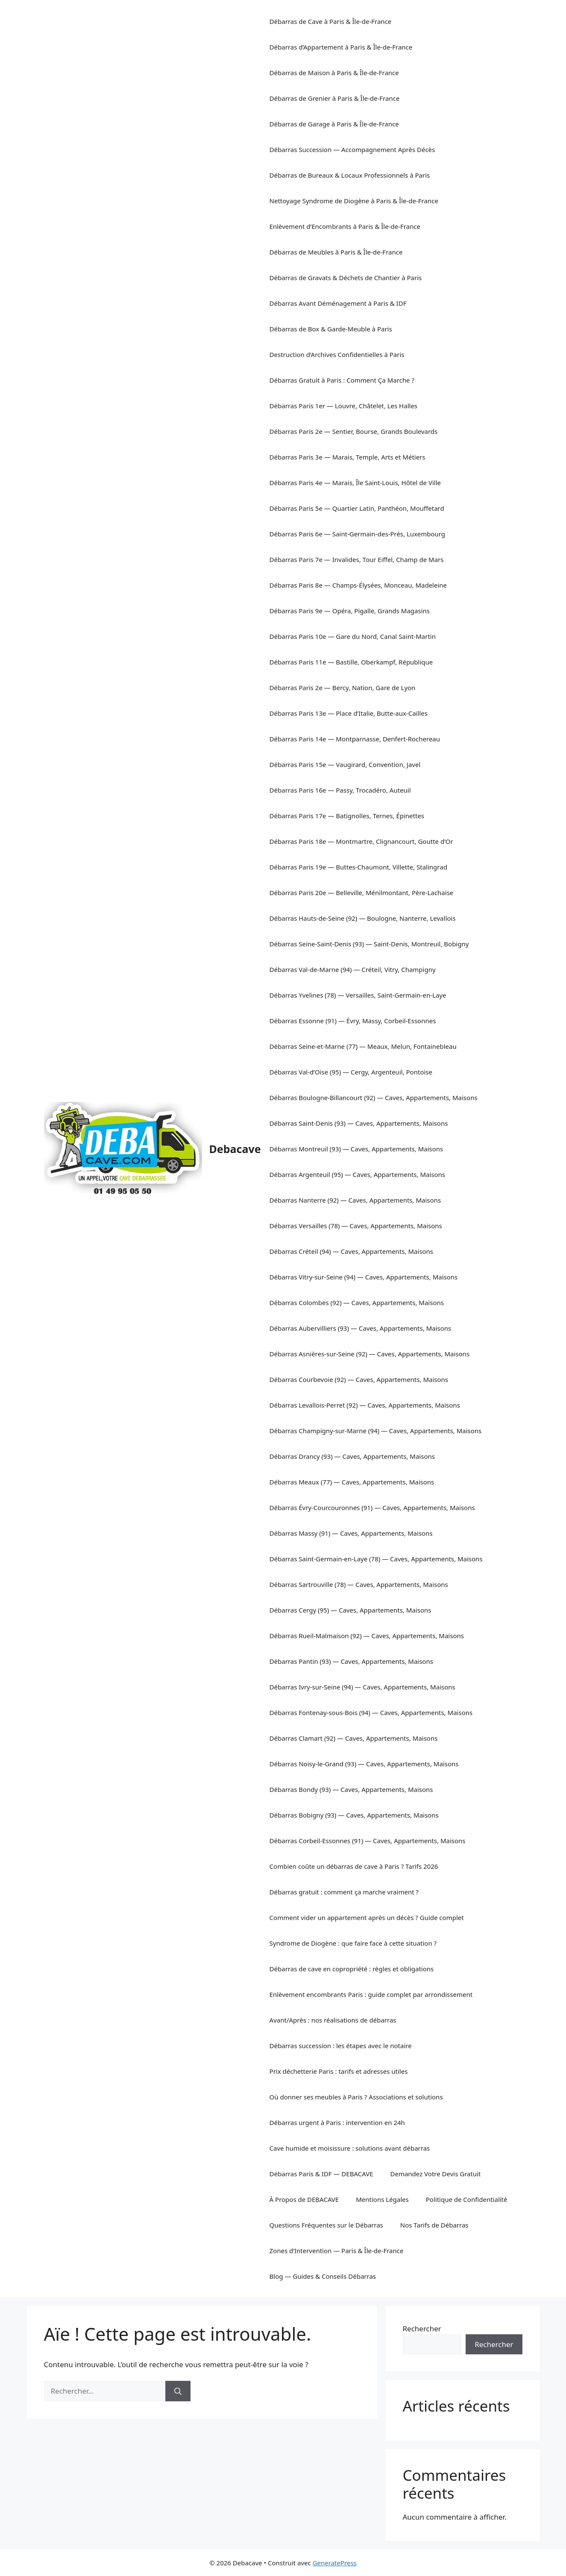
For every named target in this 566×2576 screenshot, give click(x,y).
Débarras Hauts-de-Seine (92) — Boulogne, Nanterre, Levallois (363, 918)
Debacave (235, 1149)
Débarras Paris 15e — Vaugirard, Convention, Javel (345, 764)
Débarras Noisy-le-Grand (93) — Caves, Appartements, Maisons (364, 1763)
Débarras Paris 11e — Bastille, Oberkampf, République (351, 662)
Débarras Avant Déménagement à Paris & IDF (338, 303)
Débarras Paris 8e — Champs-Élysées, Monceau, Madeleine (358, 585)
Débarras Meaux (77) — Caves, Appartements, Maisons (352, 1482)
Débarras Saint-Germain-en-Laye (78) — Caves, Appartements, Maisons (376, 1558)
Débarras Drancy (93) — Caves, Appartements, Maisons (352, 1456)
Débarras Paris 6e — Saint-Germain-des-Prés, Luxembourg (357, 534)
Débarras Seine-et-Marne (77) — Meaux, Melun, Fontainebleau (363, 1046)
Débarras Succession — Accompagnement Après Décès (352, 149)
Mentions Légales (382, 2199)
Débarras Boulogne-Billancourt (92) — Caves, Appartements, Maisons (374, 1097)
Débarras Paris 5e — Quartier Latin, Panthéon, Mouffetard (357, 508)
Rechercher (422, 2328)
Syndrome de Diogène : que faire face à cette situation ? (353, 1943)
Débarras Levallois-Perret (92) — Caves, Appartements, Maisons (365, 1405)
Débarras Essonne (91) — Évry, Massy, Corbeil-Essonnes (353, 1020)
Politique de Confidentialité (466, 2199)
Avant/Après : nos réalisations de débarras (333, 2020)
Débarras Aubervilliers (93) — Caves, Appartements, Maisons (361, 1328)
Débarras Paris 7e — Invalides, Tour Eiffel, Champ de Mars (357, 559)
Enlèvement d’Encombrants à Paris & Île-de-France (345, 226)
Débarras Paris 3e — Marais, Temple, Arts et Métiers (347, 457)
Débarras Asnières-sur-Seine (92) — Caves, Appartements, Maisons (370, 1353)
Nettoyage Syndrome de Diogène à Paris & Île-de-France (354, 200)
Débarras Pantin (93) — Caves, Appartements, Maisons (351, 1661)
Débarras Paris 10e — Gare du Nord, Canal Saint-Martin (353, 636)
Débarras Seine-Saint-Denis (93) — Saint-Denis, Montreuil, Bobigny (369, 944)
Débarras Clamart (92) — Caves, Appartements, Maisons (354, 1738)
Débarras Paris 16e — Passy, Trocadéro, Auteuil (340, 790)
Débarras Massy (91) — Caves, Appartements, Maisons (351, 1533)
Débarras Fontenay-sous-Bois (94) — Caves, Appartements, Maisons (371, 1712)
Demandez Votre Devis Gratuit (435, 2173)
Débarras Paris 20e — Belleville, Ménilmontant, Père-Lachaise (362, 892)
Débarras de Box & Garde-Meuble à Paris (331, 329)
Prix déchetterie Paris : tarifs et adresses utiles (339, 2071)
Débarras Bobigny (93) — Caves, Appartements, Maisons (354, 1815)
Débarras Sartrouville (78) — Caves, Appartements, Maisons (359, 1584)
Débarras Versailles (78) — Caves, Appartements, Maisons (356, 1225)
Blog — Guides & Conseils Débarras (323, 2276)
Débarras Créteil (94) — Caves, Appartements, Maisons (351, 1251)
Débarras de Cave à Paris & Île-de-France (331, 21)
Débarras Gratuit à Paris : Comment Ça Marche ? (342, 380)
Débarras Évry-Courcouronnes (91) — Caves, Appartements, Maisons (372, 1507)
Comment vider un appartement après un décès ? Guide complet (367, 1917)
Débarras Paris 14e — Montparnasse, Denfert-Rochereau (355, 739)
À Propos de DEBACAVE (304, 2199)
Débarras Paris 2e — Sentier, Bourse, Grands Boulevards (354, 431)
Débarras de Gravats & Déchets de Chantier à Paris (346, 277)
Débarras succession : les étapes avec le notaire (341, 2045)
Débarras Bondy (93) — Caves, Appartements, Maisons (351, 1789)
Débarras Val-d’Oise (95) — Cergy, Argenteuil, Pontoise (351, 1072)
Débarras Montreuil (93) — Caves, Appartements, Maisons (356, 1149)
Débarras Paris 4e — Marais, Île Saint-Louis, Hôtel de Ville (355, 482)
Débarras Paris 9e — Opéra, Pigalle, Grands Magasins (350, 610)
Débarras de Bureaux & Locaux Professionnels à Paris (350, 175)
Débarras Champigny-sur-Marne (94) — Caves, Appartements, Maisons (376, 1430)
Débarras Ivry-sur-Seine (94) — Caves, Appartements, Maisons (362, 1687)
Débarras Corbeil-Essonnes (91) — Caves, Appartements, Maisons (368, 1840)
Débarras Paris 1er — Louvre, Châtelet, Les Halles (343, 405)
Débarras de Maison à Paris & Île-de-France (334, 72)
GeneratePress (335, 2562)
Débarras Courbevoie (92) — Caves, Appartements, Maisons (359, 1379)
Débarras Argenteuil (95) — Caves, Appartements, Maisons (357, 1174)
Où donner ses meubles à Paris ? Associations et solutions (356, 2097)
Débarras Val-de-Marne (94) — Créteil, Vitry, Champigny (353, 969)
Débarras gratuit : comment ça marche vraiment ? (344, 1892)
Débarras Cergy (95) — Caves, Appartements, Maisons (350, 1610)
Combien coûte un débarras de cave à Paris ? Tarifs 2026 (354, 1866)
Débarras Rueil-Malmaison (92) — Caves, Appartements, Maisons (367, 1635)
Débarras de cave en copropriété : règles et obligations (352, 1968)
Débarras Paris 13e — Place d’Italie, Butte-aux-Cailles (349, 713)
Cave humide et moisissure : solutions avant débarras (350, 2148)
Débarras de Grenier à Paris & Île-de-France (335, 98)
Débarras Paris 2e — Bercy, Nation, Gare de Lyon (343, 687)
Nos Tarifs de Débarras (434, 2225)
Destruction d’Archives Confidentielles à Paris (337, 354)
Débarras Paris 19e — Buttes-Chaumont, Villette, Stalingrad (358, 867)
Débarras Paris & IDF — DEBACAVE (321, 2173)
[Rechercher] (178, 2391)
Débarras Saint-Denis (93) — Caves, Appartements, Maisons (359, 1123)
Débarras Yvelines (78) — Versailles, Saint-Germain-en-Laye (358, 995)
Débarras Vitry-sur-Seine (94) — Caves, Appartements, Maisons (364, 1277)
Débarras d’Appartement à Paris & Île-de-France (341, 47)
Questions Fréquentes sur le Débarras (326, 2225)
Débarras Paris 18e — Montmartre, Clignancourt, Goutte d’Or (361, 841)
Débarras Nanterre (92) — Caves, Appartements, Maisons (355, 1200)
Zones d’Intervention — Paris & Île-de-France (337, 2250)
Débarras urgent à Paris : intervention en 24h (337, 2122)
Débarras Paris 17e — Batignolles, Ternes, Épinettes (347, 815)
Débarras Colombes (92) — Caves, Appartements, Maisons (357, 1302)
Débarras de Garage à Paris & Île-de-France (334, 124)
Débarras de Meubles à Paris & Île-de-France (336, 252)
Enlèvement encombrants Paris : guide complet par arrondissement (371, 1994)
